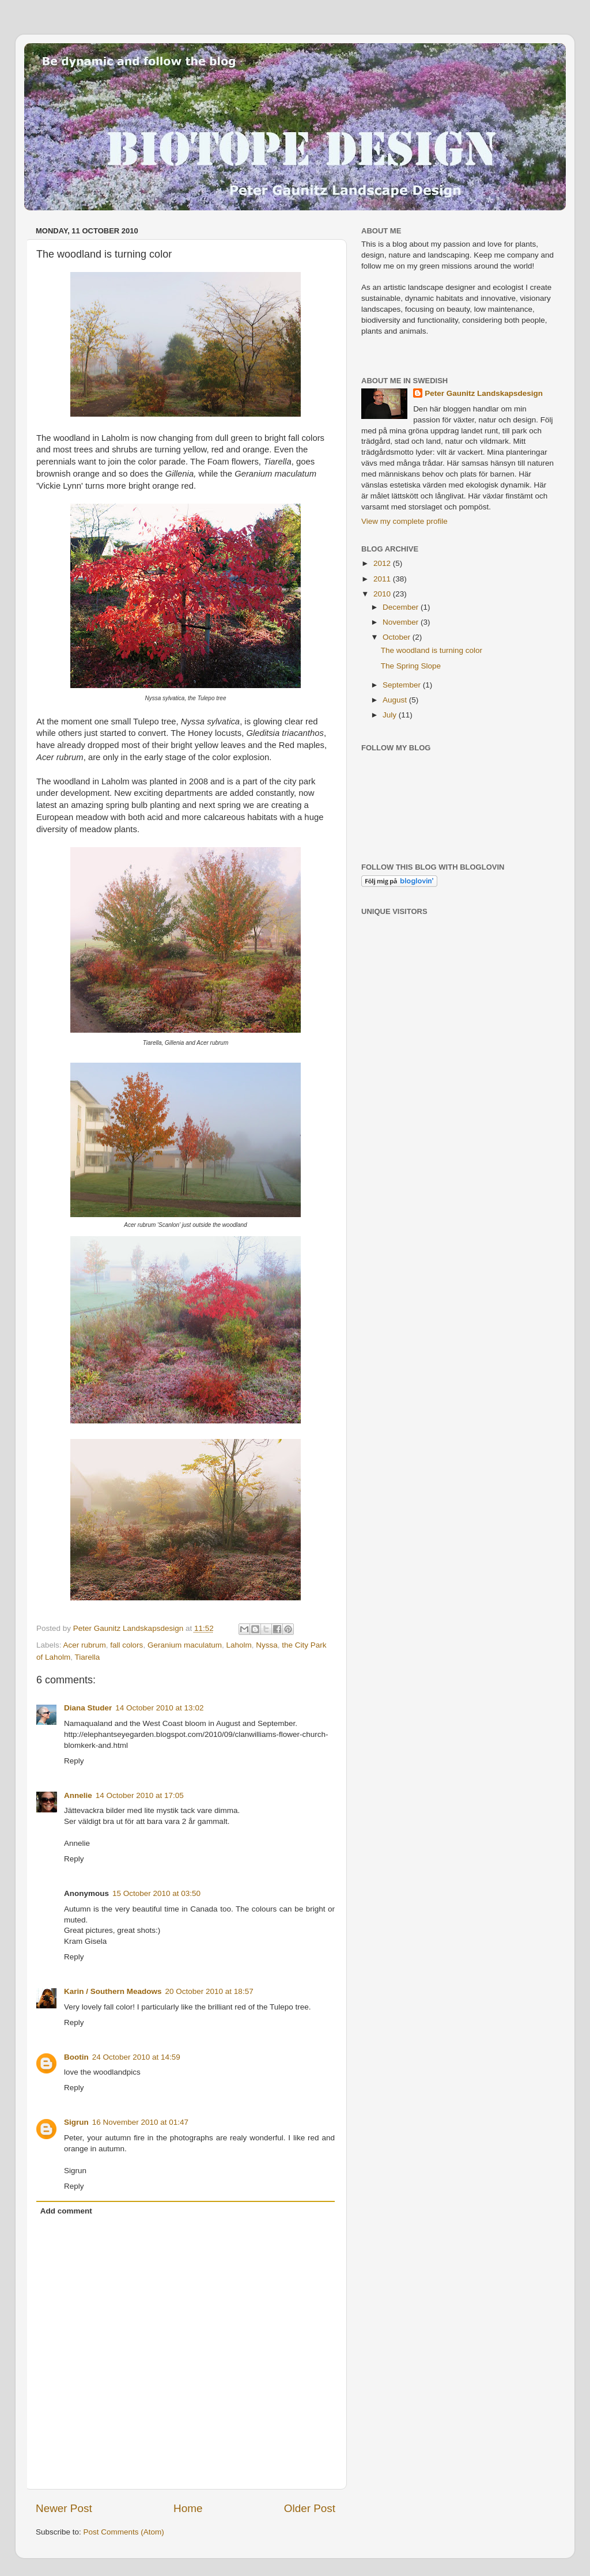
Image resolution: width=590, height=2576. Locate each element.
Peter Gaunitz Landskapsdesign (484, 393)
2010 (383, 594)
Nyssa (267, 1645)
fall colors (126, 1645)
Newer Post (64, 2508)
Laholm (238, 1645)
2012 (383, 563)
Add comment (66, 2211)
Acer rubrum (84, 1645)
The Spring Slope (411, 666)
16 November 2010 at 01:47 (140, 2122)
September (403, 685)
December (402, 607)
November (402, 622)
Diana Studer (88, 1708)
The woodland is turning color (431, 650)
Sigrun (76, 2122)
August (396, 700)
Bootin (76, 2057)
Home (187, 2508)
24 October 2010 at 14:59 (136, 2057)
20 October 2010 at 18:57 (209, 1991)
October (398, 637)
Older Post (309, 2508)
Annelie (78, 1795)
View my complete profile (404, 521)
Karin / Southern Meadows (113, 1991)
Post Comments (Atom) (124, 2532)
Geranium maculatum (185, 1645)
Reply (74, 1761)
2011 (383, 579)
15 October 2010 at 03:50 (156, 1893)
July (391, 715)
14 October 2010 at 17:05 (140, 1795)
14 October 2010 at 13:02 (159, 1708)
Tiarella (87, 1657)
